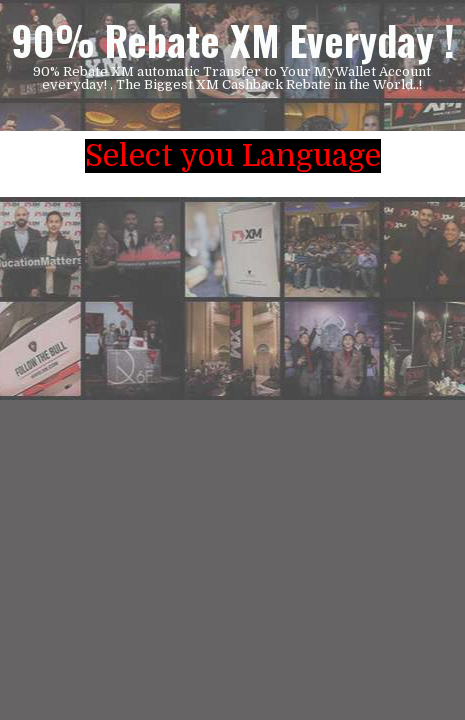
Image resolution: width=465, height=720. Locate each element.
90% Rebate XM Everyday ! (233, 40)
